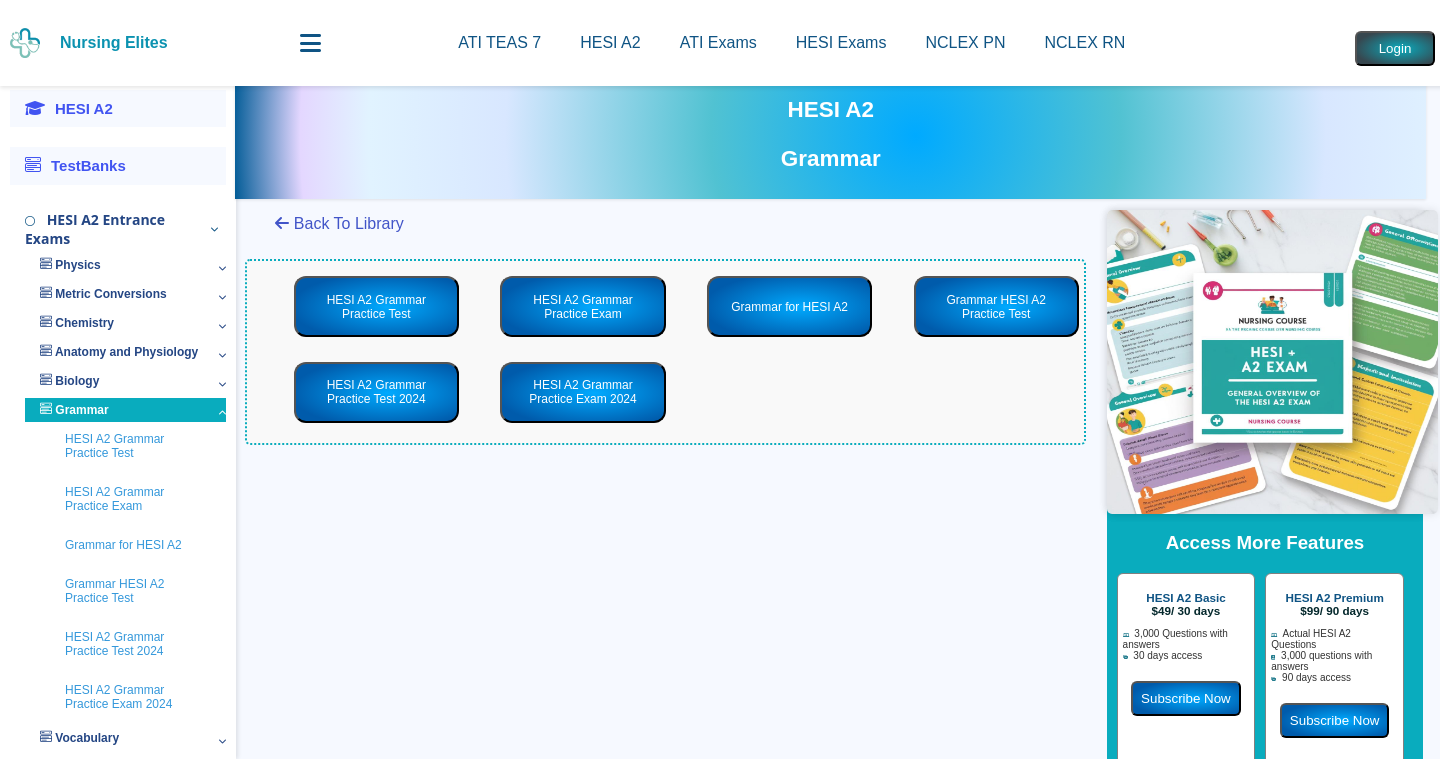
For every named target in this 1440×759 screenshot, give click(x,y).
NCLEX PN (965, 42)
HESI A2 (610, 42)
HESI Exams (841, 42)
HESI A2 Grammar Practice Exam (114, 499)
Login (1395, 48)
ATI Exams (718, 42)
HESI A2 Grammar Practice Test (114, 446)
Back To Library (339, 223)
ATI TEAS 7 (499, 42)
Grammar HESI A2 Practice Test (114, 591)
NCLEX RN (1084, 42)
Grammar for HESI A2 (123, 545)
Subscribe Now (1186, 698)
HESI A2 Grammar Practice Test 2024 (114, 644)
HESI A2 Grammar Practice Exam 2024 (118, 697)
